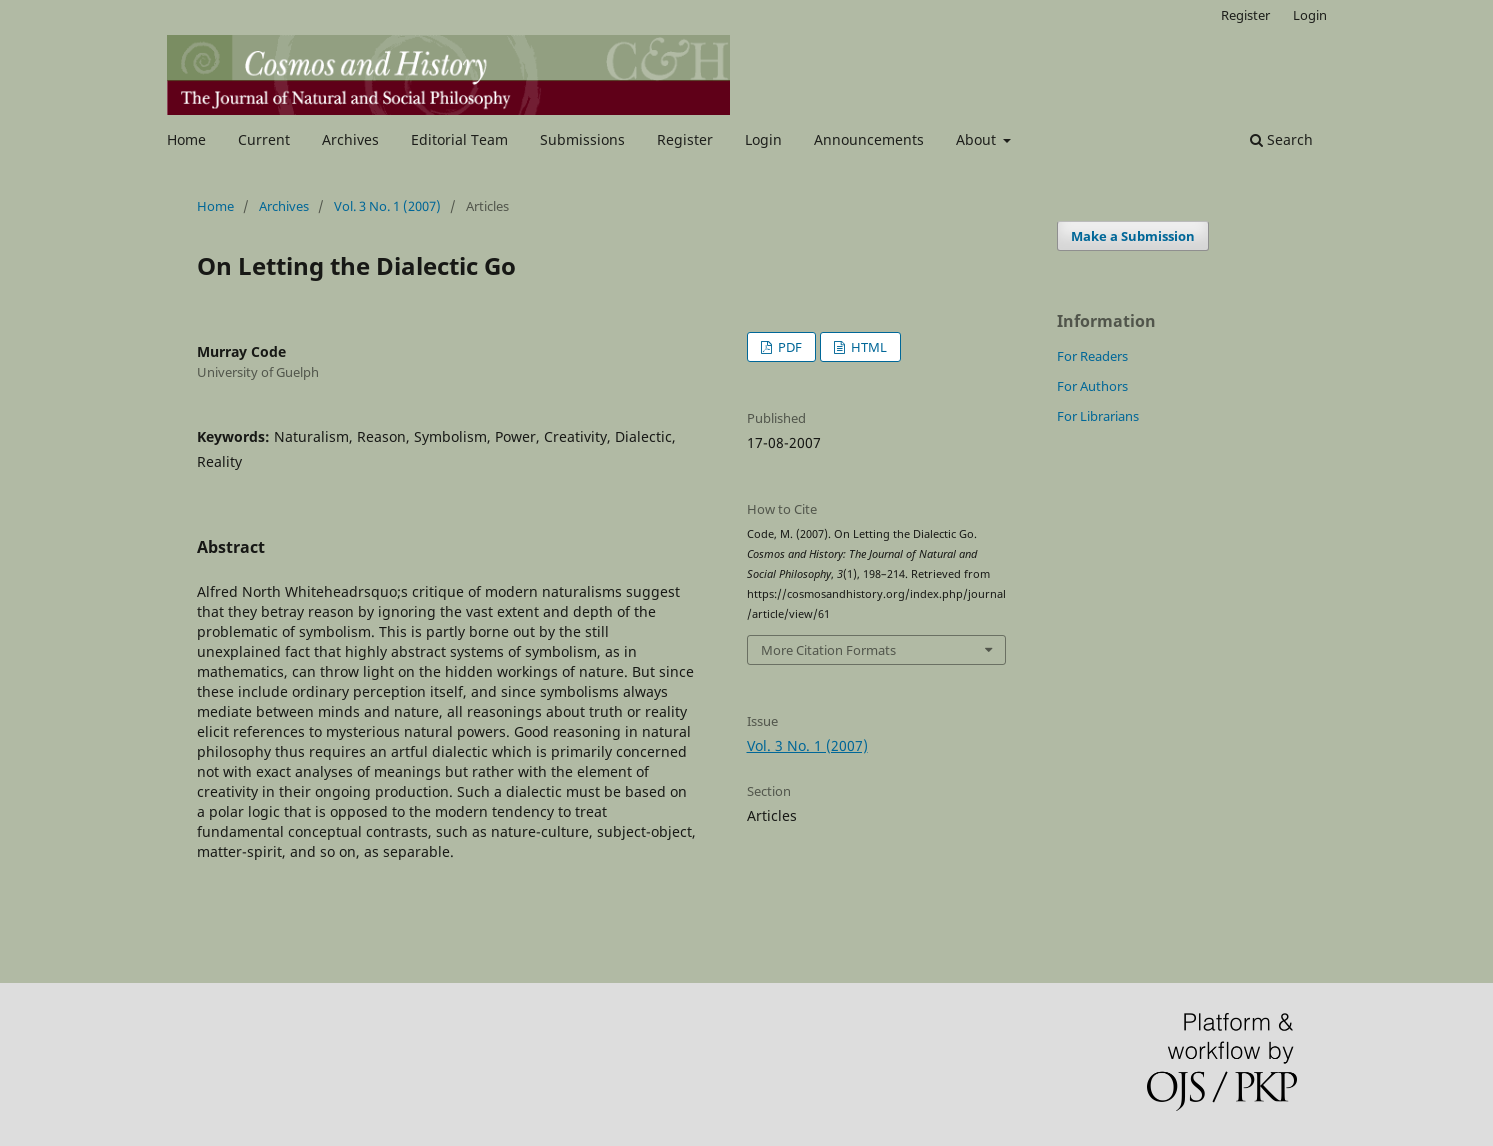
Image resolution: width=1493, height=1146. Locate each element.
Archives (350, 139)
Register (685, 139)
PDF (788, 347)
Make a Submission (1133, 236)
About (978, 139)
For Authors (1092, 386)
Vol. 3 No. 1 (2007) (387, 206)
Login (763, 139)
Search (1281, 139)
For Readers (1092, 356)
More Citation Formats (828, 650)
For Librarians (1098, 416)
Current (264, 139)
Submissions (582, 139)
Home (186, 139)
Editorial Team (459, 139)
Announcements (869, 139)
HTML (867, 347)
